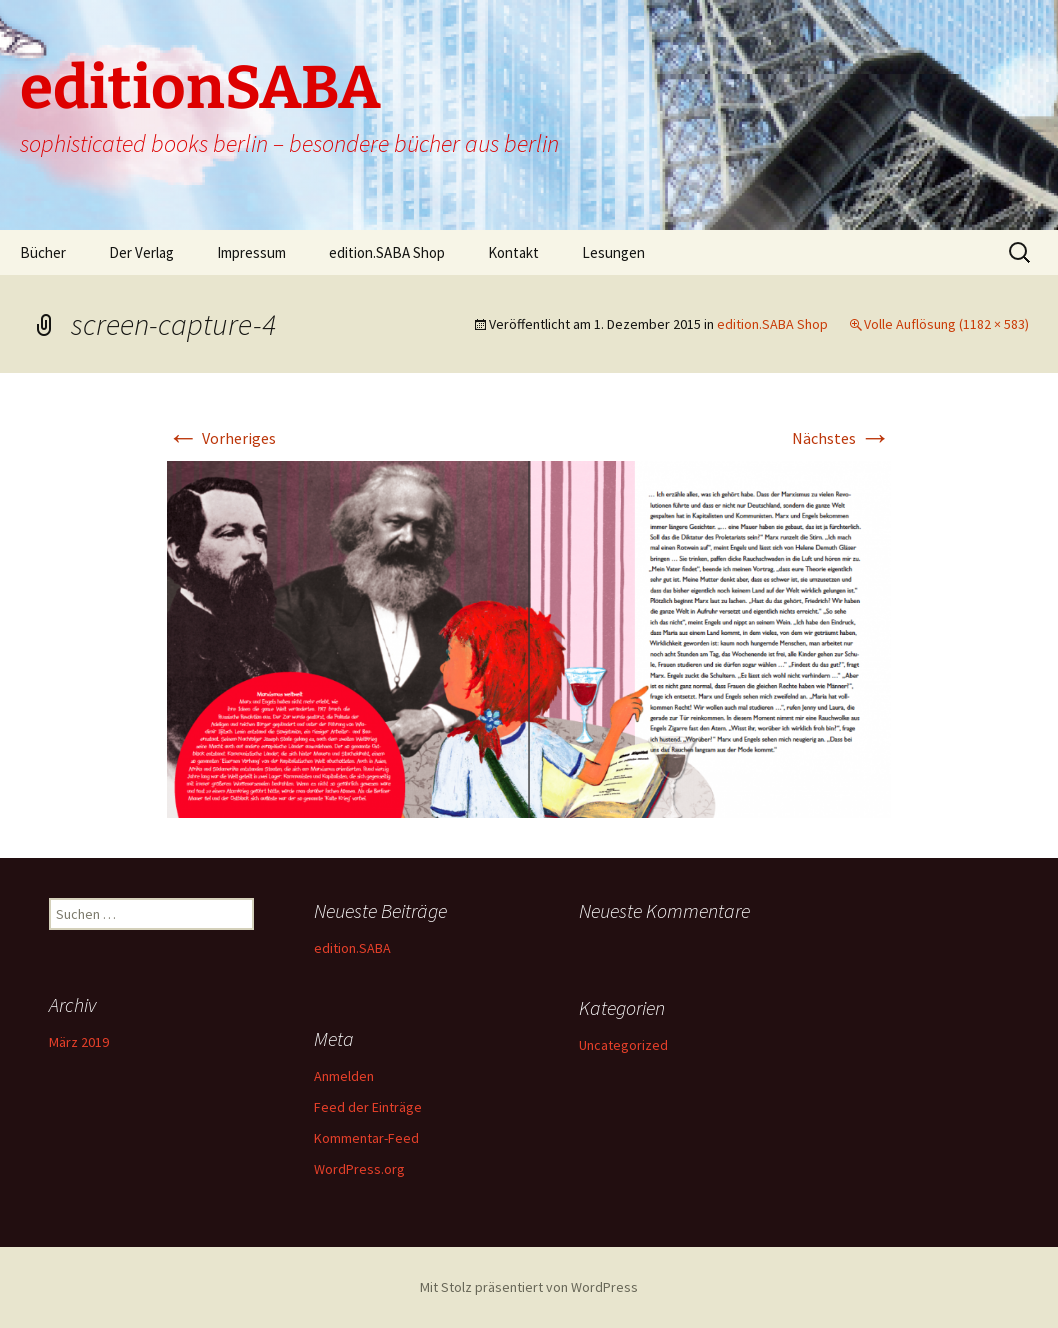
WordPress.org (359, 1169)
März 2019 (79, 1042)
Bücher (43, 252)
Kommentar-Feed (366, 1138)
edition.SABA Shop (387, 252)
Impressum (251, 252)
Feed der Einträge (368, 1107)
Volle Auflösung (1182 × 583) (946, 324)
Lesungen (613, 252)
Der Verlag (141, 252)
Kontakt (513, 252)
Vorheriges (221, 438)
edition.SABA (352, 948)
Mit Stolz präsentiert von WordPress (529, 1287)
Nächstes (841, 438)
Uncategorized (623, 1045)
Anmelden (344, 1076)
